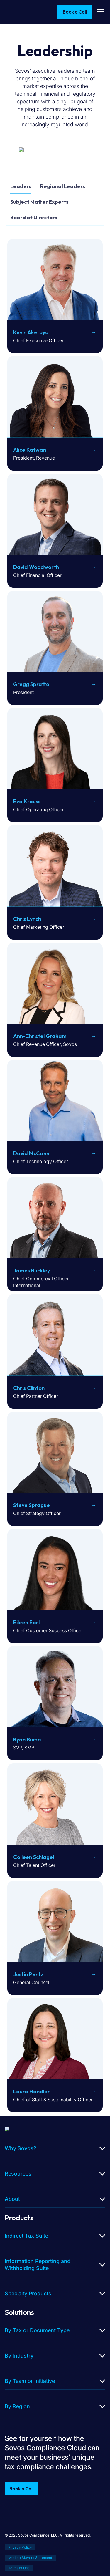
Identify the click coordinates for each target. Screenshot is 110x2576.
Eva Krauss (26, 801)
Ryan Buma (27, 1739)
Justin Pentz (28, 1974)
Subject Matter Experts (39, 201)
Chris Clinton (29, 1388)
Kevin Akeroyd (31, 332)
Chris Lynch (27, 918)
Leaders (20, 186)
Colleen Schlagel (33, 1857)
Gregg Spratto (31, 684)
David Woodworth (36, 567)
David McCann (31, 1153)
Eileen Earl (26, 1622)
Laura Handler (31, 2091)
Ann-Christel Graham (40, 1036)
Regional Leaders (62, 186)
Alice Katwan (29, 449)
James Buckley (31, 1270)
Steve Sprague (31, 1505)
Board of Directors (33, 217)
